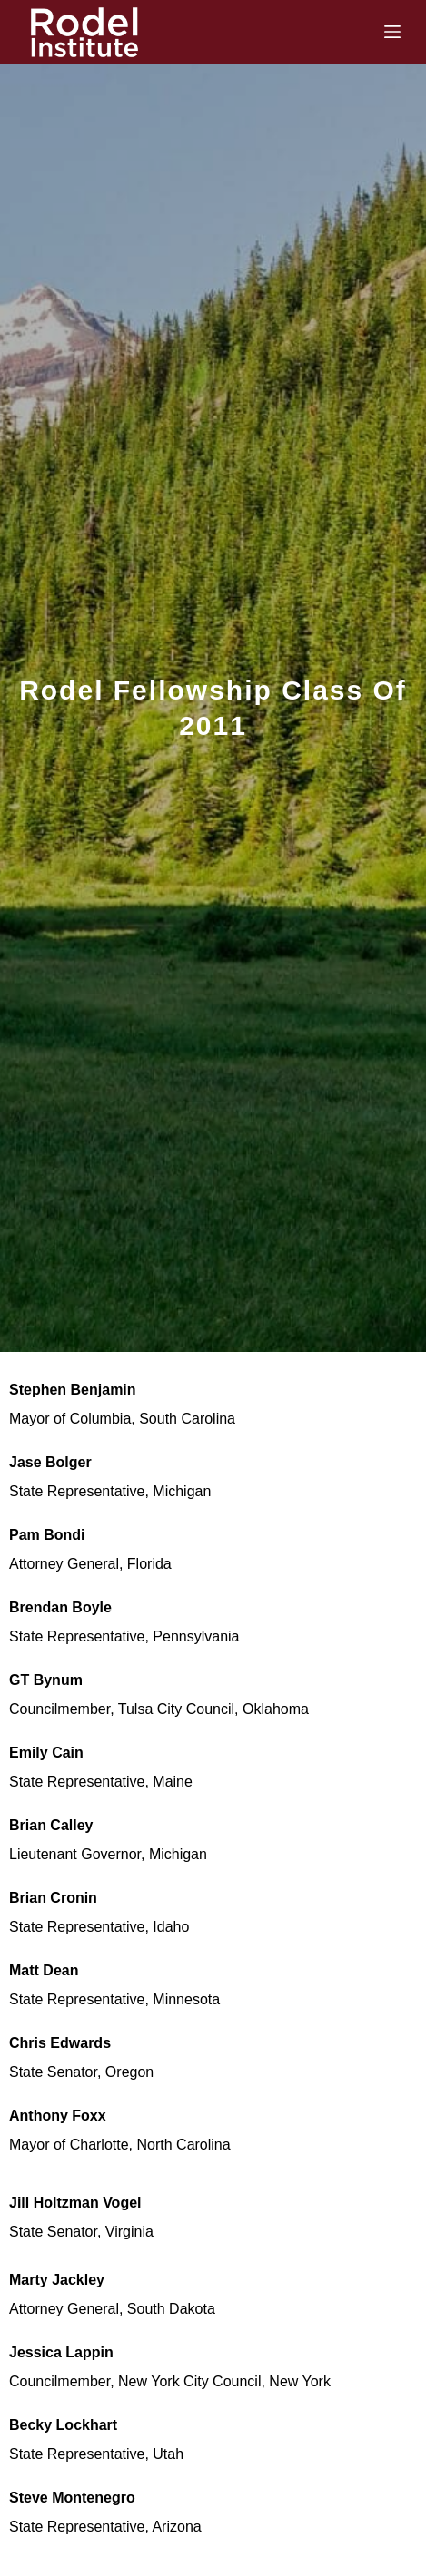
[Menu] (392, 32)
